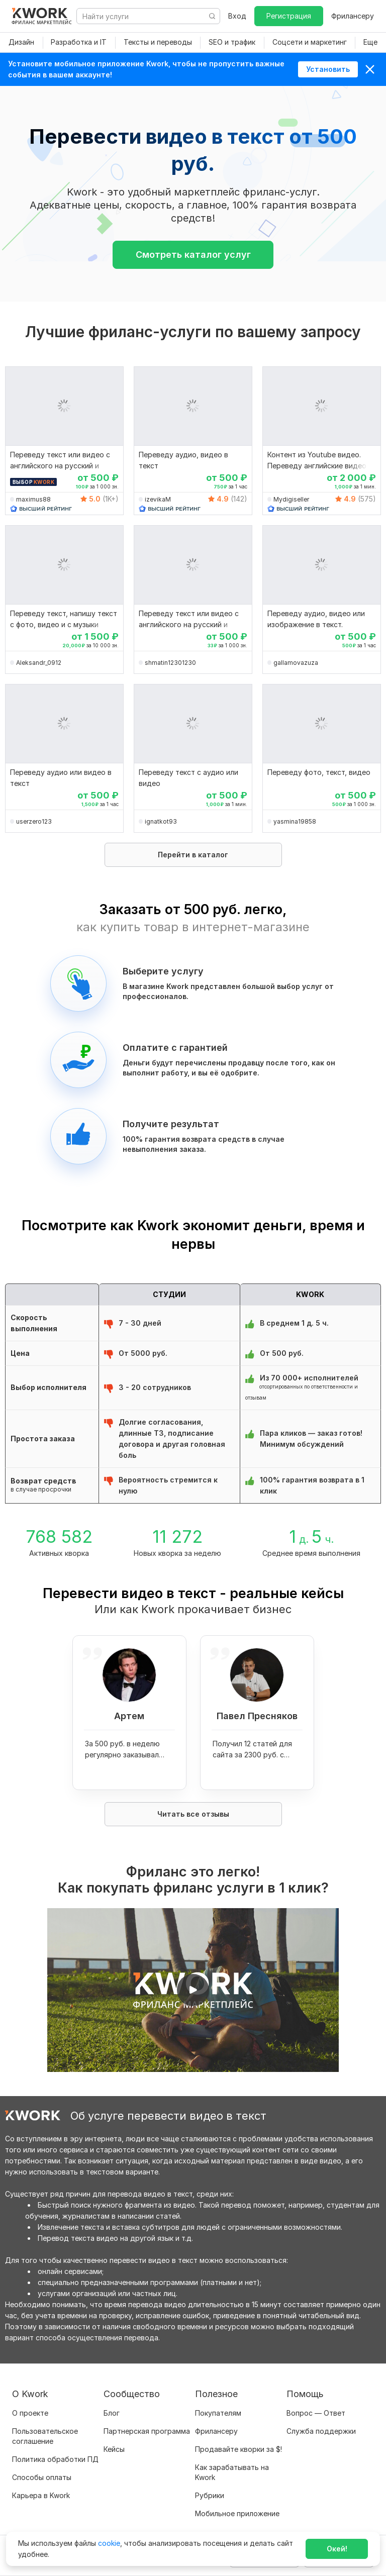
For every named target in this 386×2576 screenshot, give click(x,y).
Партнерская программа (147, 2431)
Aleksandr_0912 (38, 662)
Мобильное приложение (237, 2513)
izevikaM (158, 499)
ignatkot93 (161, 821)
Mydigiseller (291, 499)
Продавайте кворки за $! (238, 2449)
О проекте (30, 2413)
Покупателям (218, 2413)
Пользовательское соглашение (45, 2436)
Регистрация (288, 16)
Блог (112, 2413)
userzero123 (34, 821)
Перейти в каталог (193, 854)
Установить (328, 69)
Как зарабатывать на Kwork (232, 2472)
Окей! (337, 2548)
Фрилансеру (352, 16)
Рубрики (209, 2495)
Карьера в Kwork (41, 2495)
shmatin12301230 (170, 662)
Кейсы (114, 2449)
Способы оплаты (41, 2477)
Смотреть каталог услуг (193, 254)
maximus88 (33, 499)
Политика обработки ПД (55, 2459)
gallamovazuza (295, 662)
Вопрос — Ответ (315, 2413)
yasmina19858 (294, 821)
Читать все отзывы (193, 1814)
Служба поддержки (321, 2431)
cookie (109, 2543)
